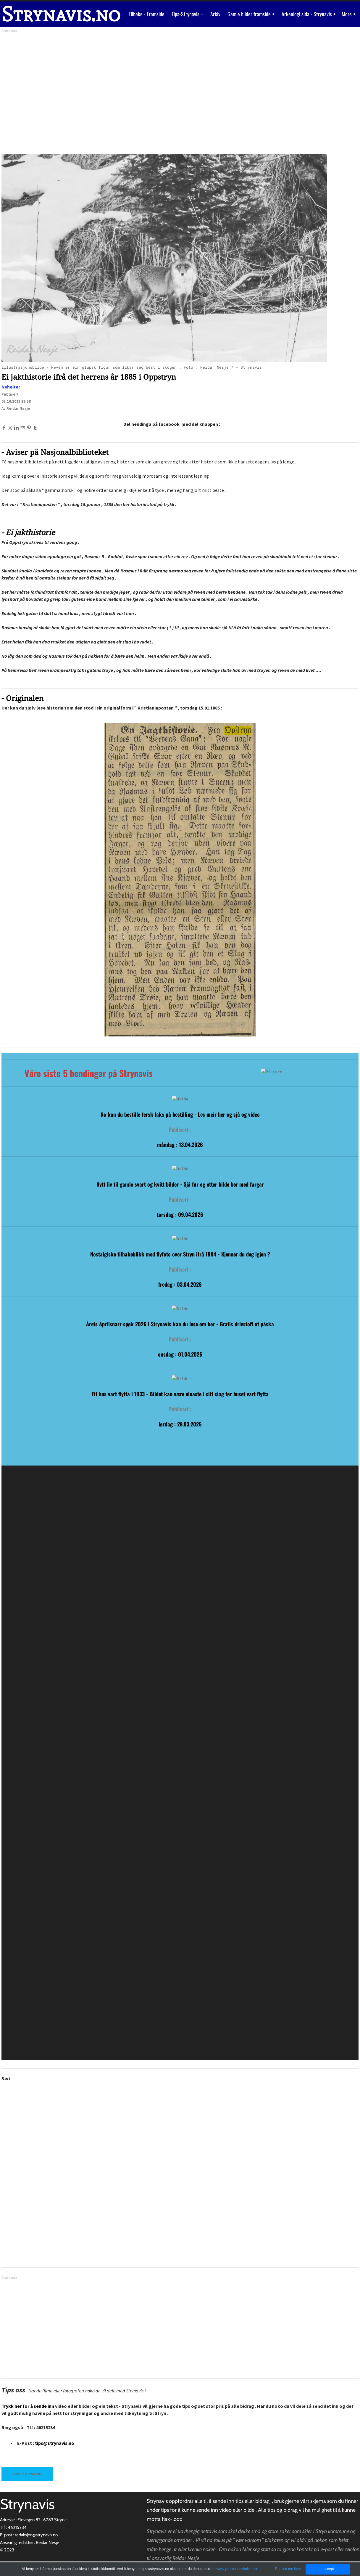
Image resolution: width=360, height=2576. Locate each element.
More (347, 14)
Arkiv (215, 14)
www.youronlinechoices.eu (237, 2569)
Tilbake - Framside (146, 14)
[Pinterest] (29, 428)
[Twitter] (10, 428)
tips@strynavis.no (54, 2443)
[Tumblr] (35, 428)
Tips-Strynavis (186, 14)
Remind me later (288, 2569)
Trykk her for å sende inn (27, 2406)
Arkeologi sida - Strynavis (307, 14)
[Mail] (22, 428)
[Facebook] (4, 428)
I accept (328, 2569)
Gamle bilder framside (249, 14)
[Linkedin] (16, 428)
